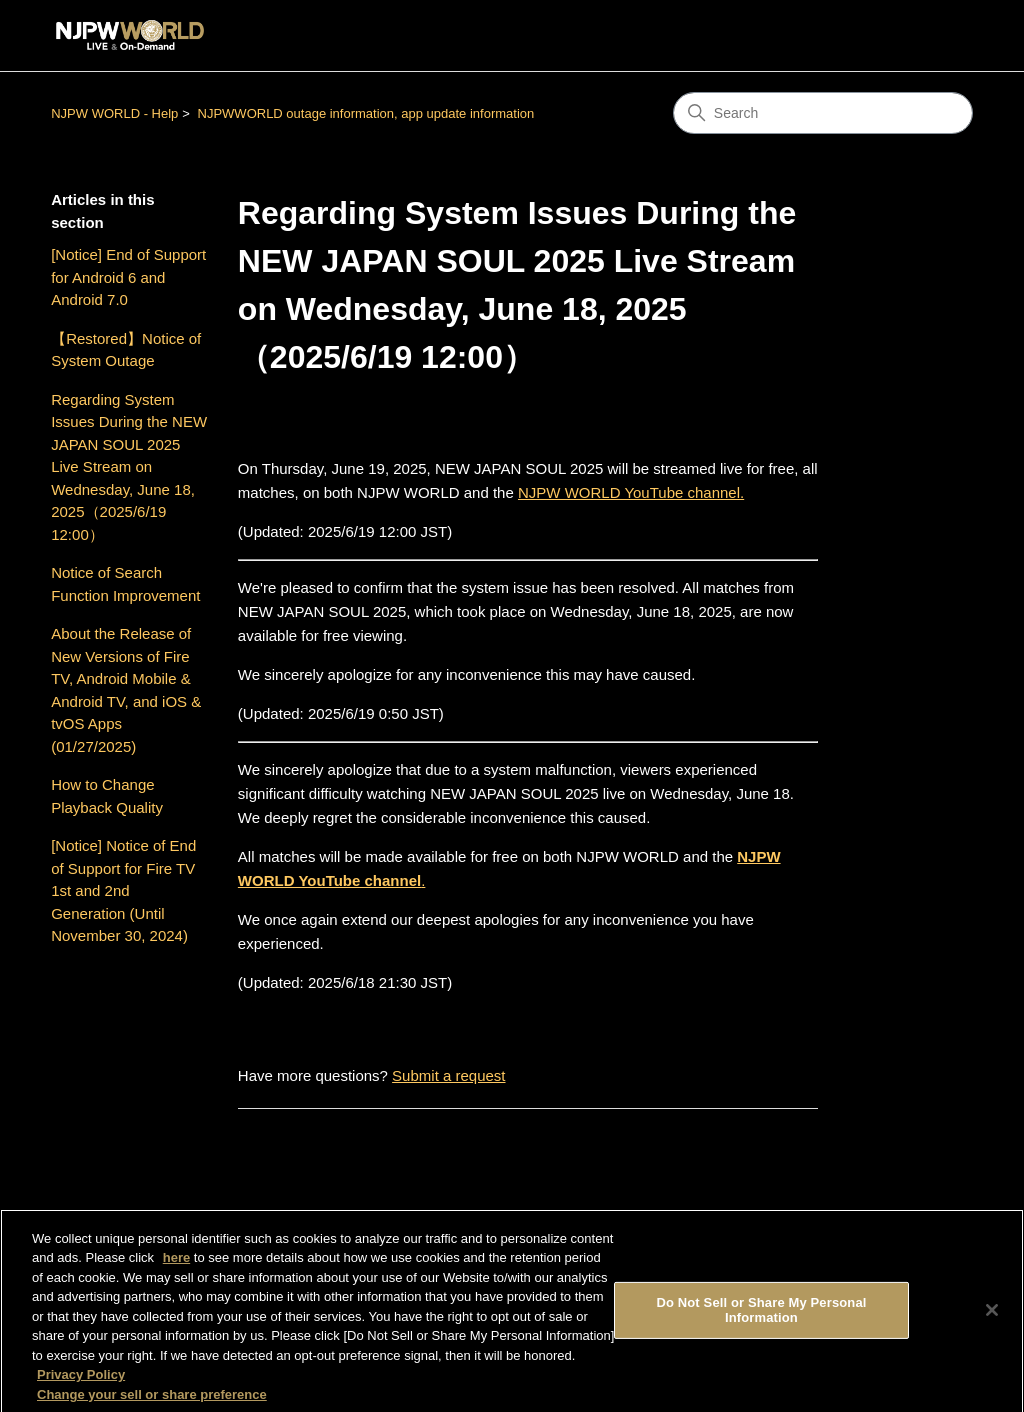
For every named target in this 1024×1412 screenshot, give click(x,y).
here (176, 1265)
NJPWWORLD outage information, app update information (366, 113)
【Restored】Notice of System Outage (126, 350)
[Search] (823, 113)
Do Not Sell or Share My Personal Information (761, 1317)
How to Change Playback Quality (107, 796)
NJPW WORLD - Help (114, 113)
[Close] (992, 1318)
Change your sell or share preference (152, 1402)
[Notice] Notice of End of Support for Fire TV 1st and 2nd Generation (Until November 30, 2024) (123, 890)
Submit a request (448, 1075)
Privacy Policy (81, 1382)
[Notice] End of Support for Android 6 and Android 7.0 (128, 277)
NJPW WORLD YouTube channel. (631, 492)
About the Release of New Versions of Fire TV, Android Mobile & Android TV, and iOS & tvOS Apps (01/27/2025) (126, 690)
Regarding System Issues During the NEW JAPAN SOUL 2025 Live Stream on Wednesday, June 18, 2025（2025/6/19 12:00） (129, 467)
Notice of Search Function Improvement (125, 584)
